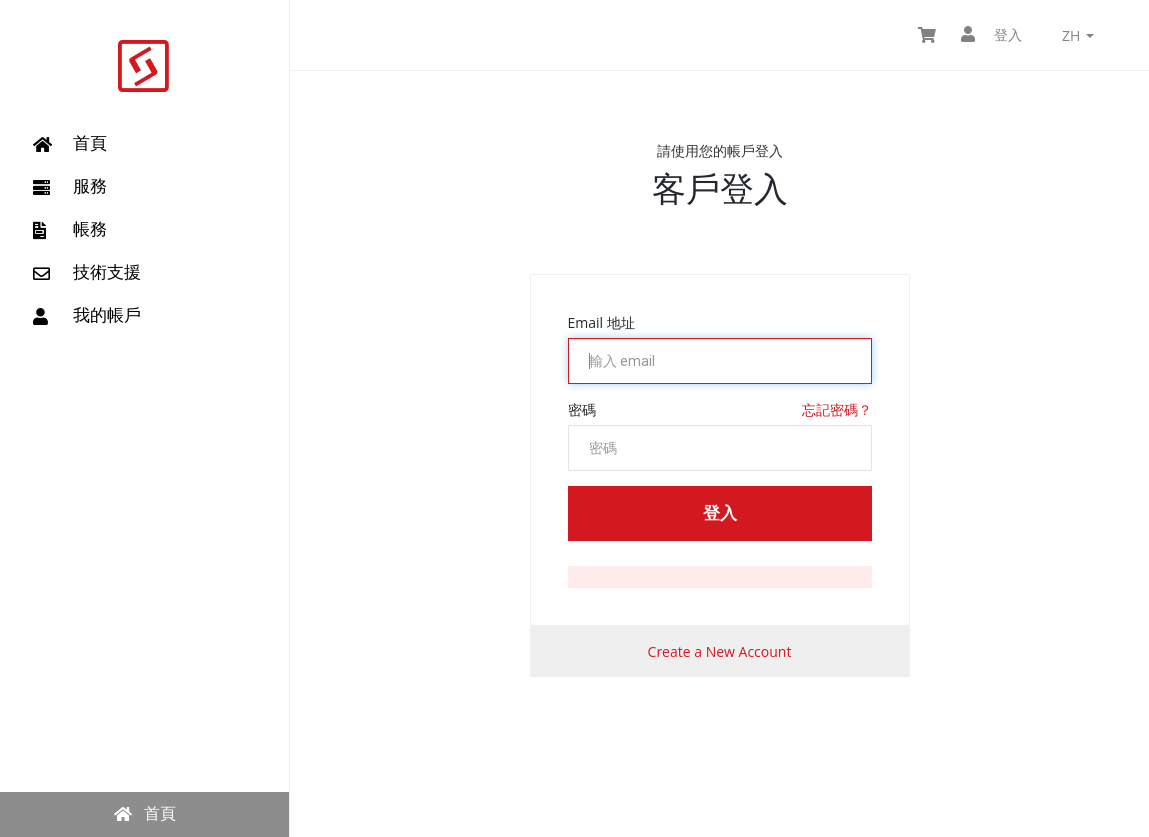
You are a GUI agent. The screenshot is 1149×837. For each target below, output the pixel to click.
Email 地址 (601, 322)
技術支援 (87, 272)
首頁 (70, 143)
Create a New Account (720, 651)
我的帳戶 (87, 315)
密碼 (582, 409)
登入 (991, 34)
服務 (70, 186)
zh (1078, 35)
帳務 (70, 229)
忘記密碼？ (837, 409)
